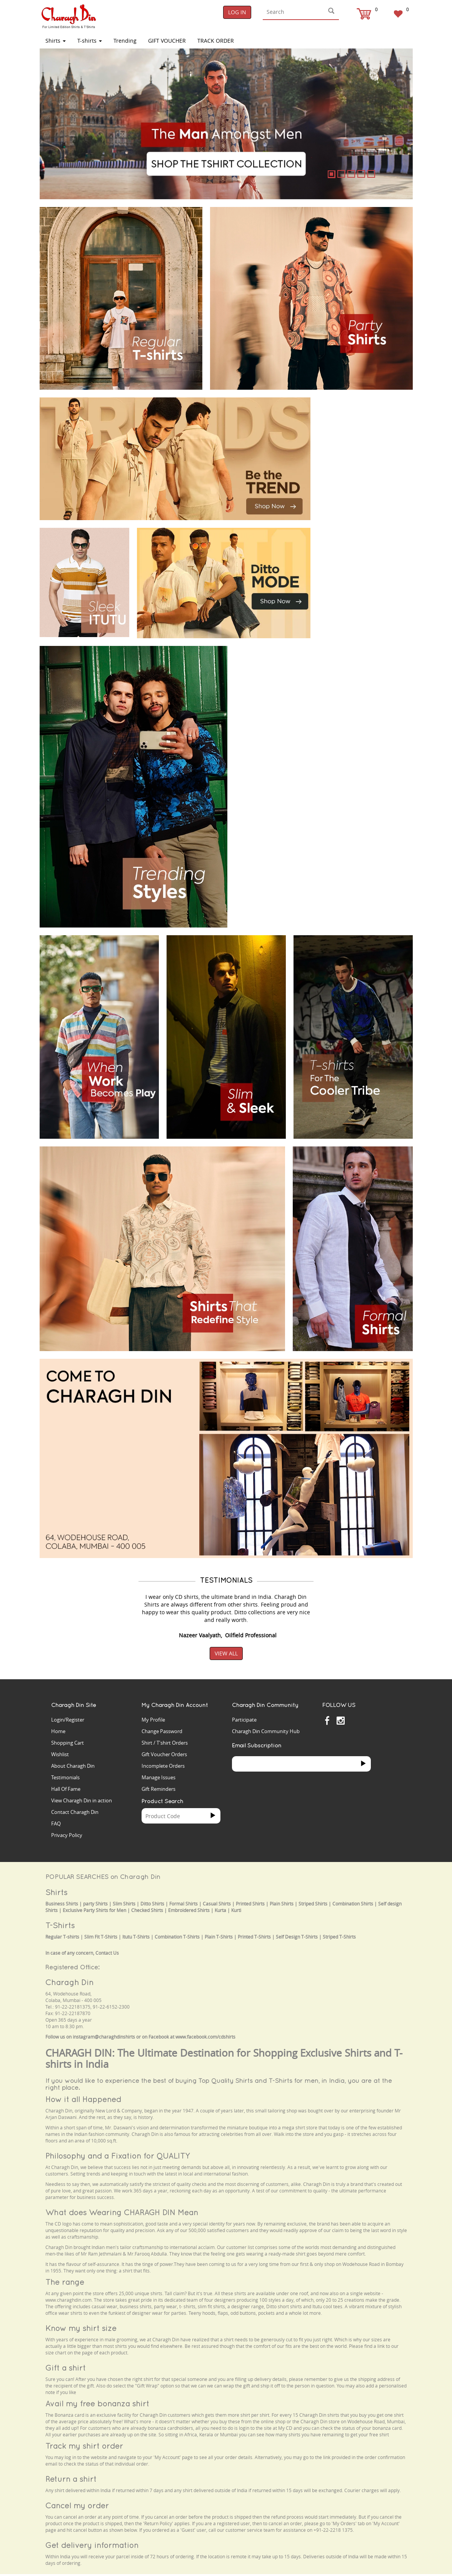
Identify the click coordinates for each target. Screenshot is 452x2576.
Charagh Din (69, 1982)
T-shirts (89, 40)
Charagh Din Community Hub (266, 1731)
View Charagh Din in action (81, 1800)
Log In (237, 12)
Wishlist (60, 1754)
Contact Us (107, 1953)
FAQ (56, 1823)
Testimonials (65, 1777)
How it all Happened (83, 2099)
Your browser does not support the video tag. (365, 421)
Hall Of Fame (65, 1788)
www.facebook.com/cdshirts (205, 2037)
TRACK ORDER (215, 40)
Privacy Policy (66, 1835)
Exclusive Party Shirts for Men (94, 1910)
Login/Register (67, 1719)
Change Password (162, 1731)
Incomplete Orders (163, 1765)
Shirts (55, 40)
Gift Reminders (158, 1788)
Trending (125, 40)
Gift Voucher (167, 40)
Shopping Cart (67, 1742)
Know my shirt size (81, 2328)
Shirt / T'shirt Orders (165, 1742)
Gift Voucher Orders (164, 1754)
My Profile (153, 1719)
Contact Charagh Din (74, 1812)
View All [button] (226, 1653)
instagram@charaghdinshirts (104, 2037)
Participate (244, 1719)
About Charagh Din (73, 1765)
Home (58, 1731)
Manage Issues (158, 1777)
